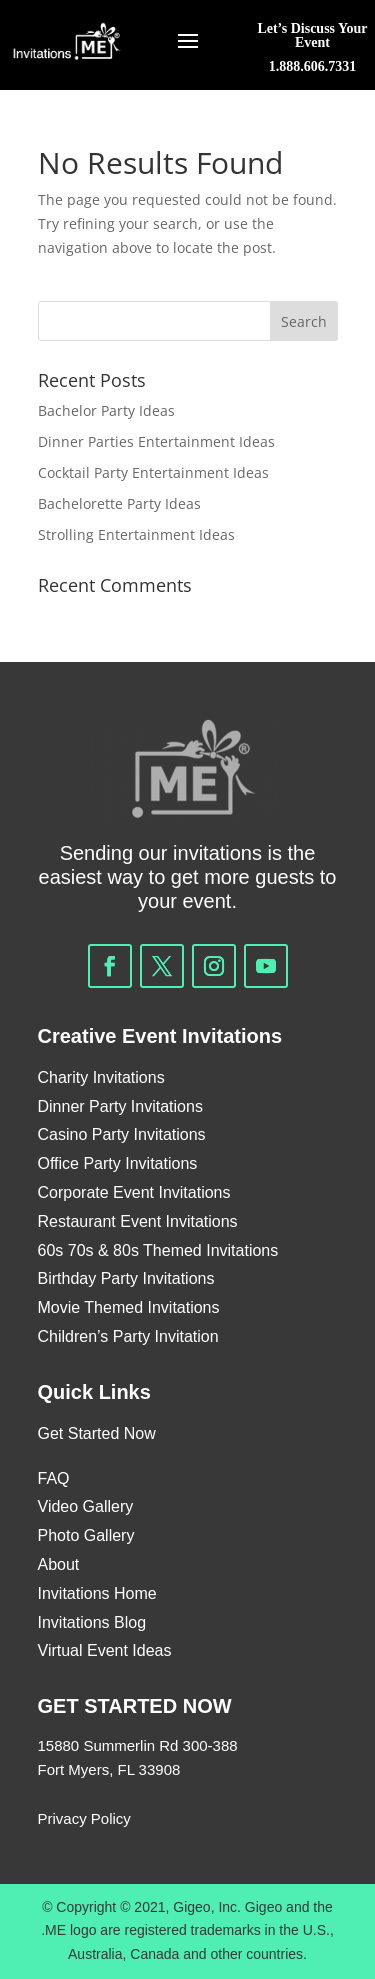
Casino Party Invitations (122, 1134)
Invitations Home (97, 1593)
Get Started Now (97, 1433)
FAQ (56, 1478)
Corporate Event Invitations (134, 1192)
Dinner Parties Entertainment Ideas (156, 441)
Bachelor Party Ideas (106, 410)
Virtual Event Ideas (105, 1650)
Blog (130, 1622)
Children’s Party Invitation (128, 1336)
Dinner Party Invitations (120, 1106)
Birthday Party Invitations (126, 1278)
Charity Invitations (101, 1077)
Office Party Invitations (118, 1163)
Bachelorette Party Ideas (119, 503)
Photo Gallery (86, 1535)
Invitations (74, 1622)
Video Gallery (86, 1506)
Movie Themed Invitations (129, 1307)
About (59, 1564)
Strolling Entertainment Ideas (136, 534)
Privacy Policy (84, 1818)
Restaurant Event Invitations (138, 1221)
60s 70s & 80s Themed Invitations (158, 1250)
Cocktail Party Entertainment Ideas (153, 472)
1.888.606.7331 (313, 66)
